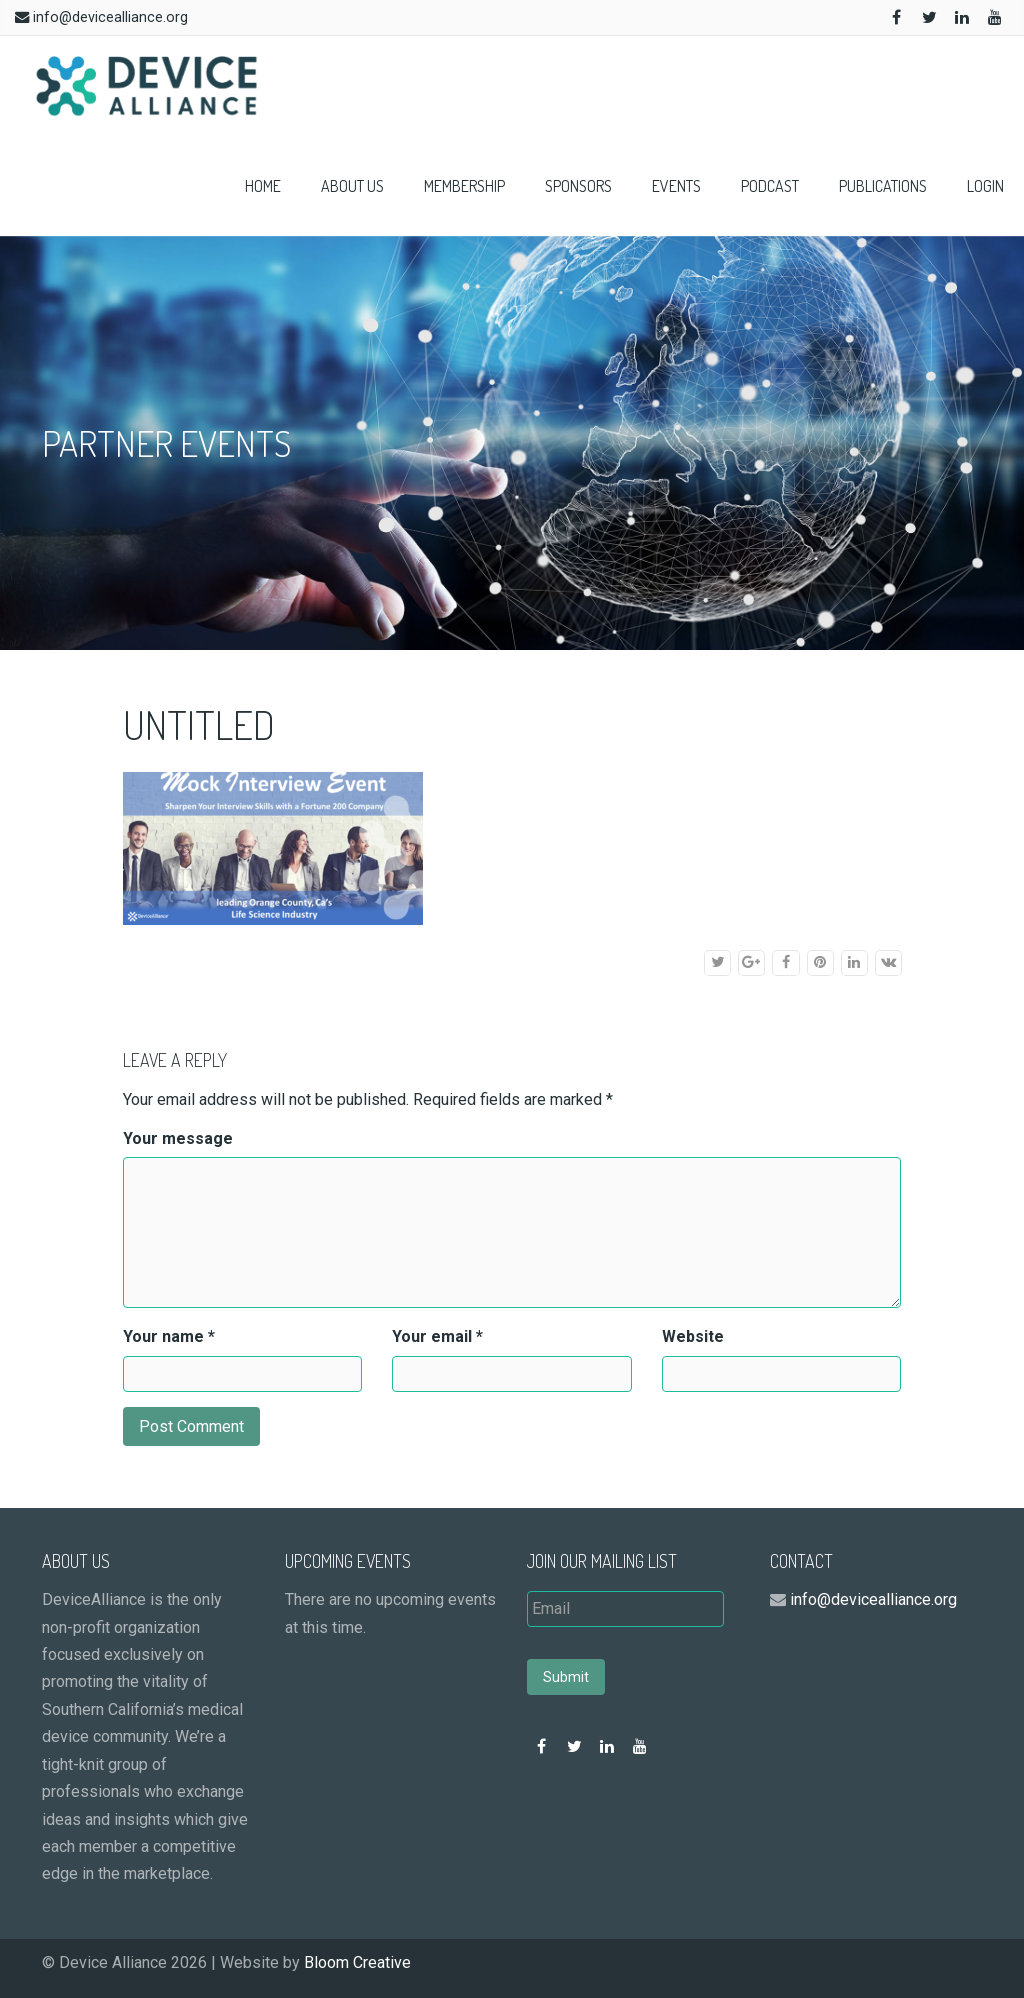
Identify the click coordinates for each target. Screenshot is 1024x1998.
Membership (464, 186)
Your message (178, 1138)
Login (985, 186)
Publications (883, 186)
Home (263, 186)
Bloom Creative (357, 1962)
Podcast (770, 186)
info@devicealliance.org (110, 17)
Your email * (437, 1336)
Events (676, 186)
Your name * (169, 1336)
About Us (352, 186)
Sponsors (578, 186)
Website (693, 1336)
